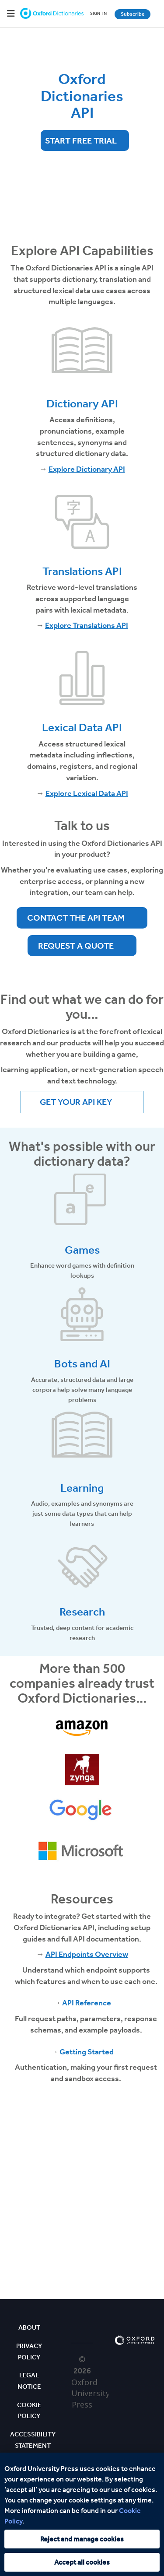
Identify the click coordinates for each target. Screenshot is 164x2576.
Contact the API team (76, 917)
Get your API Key (76, 1102)
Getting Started (86, 2052)
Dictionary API (82, 403)
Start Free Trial (81, 140)
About (29, 2327)
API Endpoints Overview (86, 1954)
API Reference (86, 2003)
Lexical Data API (82, 727)
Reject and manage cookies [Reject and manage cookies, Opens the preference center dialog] (82, 2539)
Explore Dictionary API (87, 469)
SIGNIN (98, 13)
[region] (82, 2514)
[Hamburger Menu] (10, 14)
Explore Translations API (86, 625)
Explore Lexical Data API (86, 793)
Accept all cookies (82, 2562)
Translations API (82, 571)
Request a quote (76, 945)
